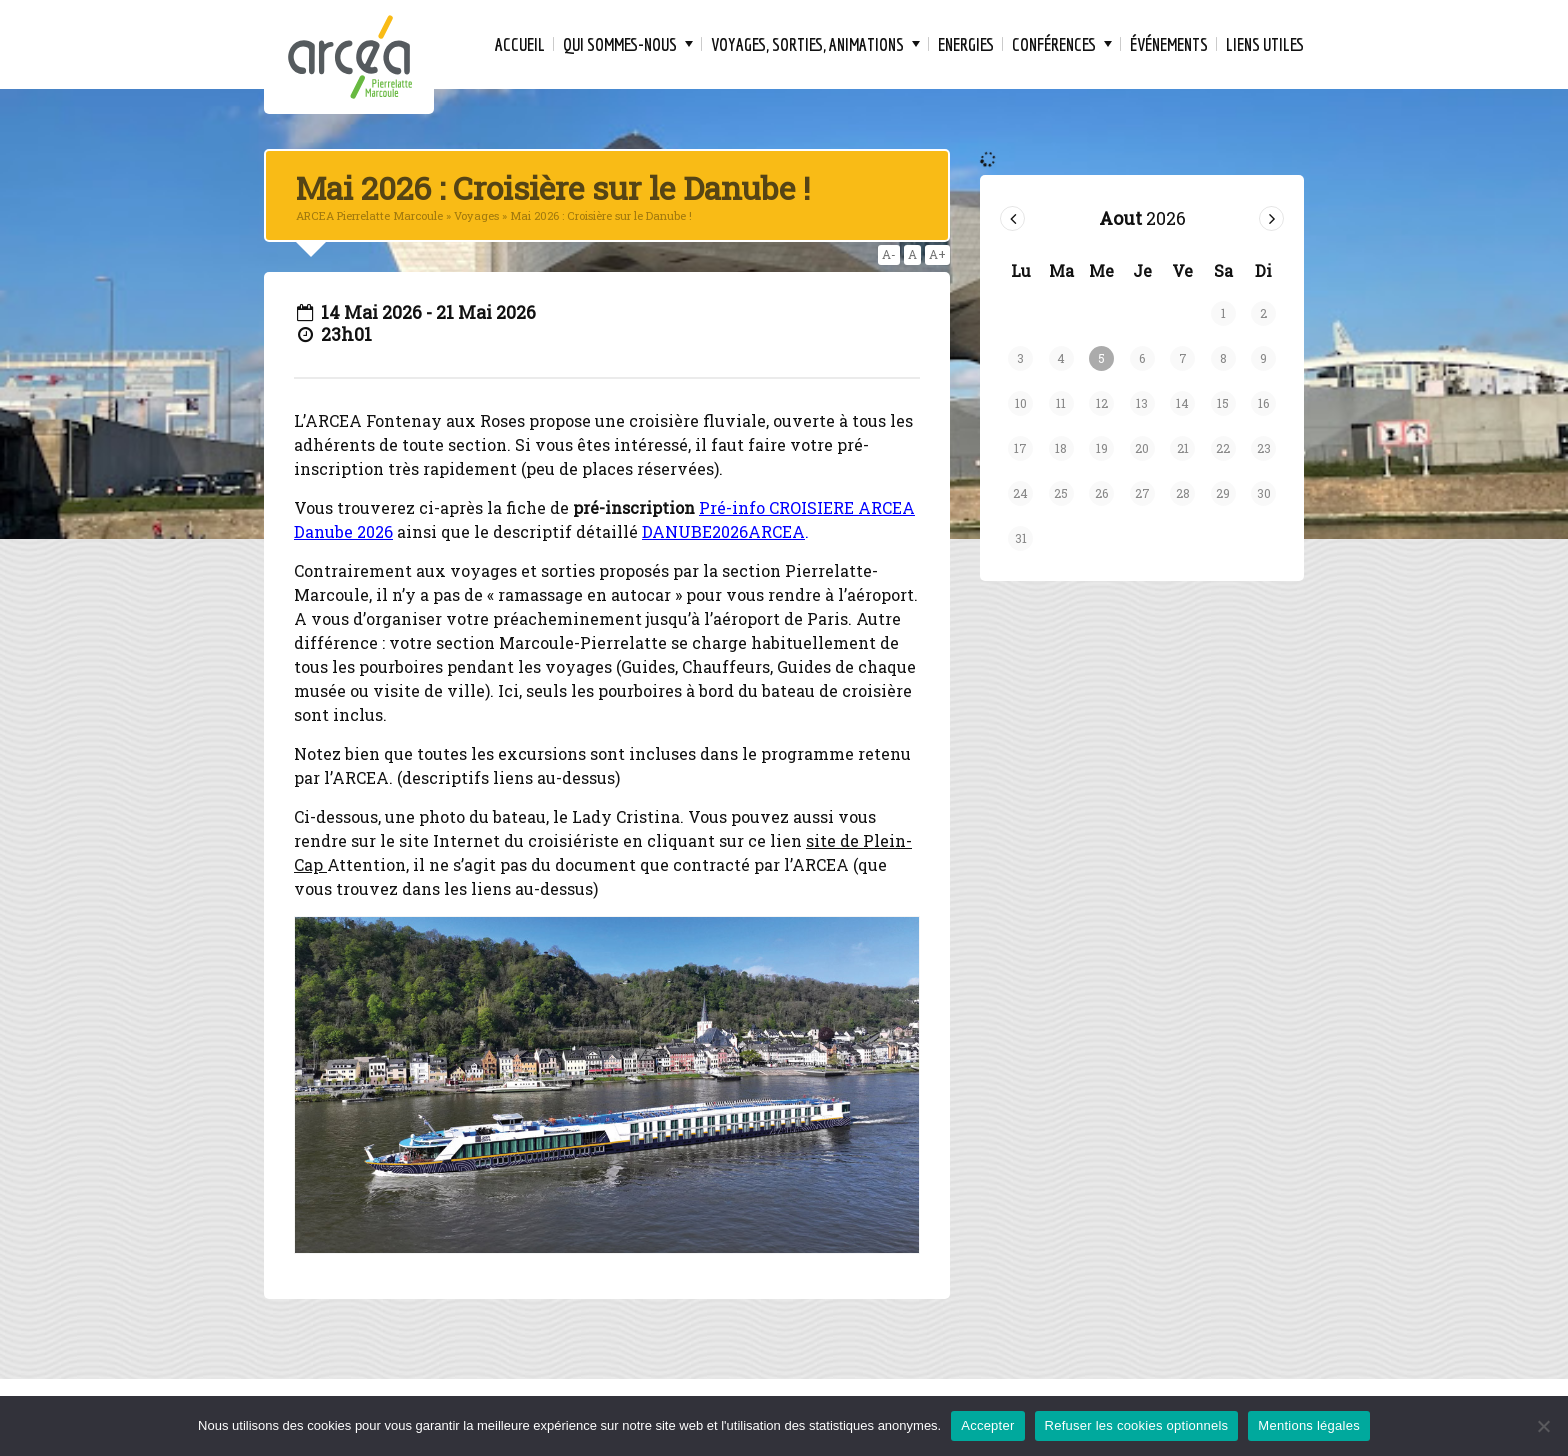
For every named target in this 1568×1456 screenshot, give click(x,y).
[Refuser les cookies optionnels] (1543, 1426)
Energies (966, 44)
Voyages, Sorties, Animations (807, 44)
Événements (1169, 44)
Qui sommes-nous (620, 44)
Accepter (987, 1425)
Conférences (1054, 44)
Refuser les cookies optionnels (1137, 1425)
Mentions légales (1309, 1425)
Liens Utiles (1265, 44)
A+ (937, 254)
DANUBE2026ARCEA (723, 531)
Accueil (520, 44)
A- (889, 254)
